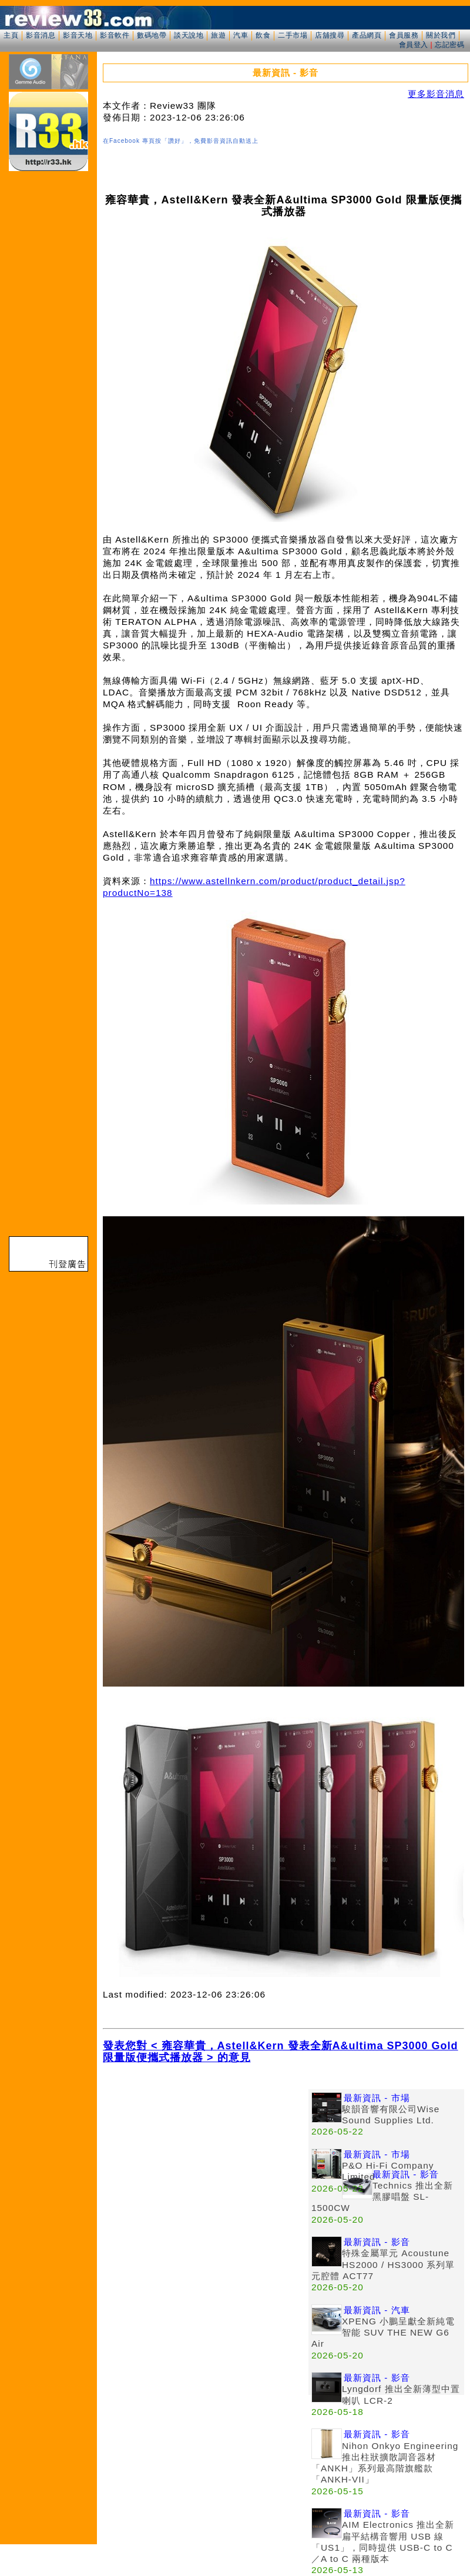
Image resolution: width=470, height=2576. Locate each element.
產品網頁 (366, 35)
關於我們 (440, 35)
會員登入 (413, 45)
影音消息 (40, 35)
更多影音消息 (436, 94)
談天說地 (188, 35)
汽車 (240, 35)
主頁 (11, 35)
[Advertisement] (205, 2171)
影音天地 (77, 35)
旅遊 (218, 35)
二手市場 (292, 35)
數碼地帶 (151, 35)
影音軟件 (114, 35)
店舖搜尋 (329, 35)
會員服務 (403, 35)
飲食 (263, 35)
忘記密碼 (449, 45)
